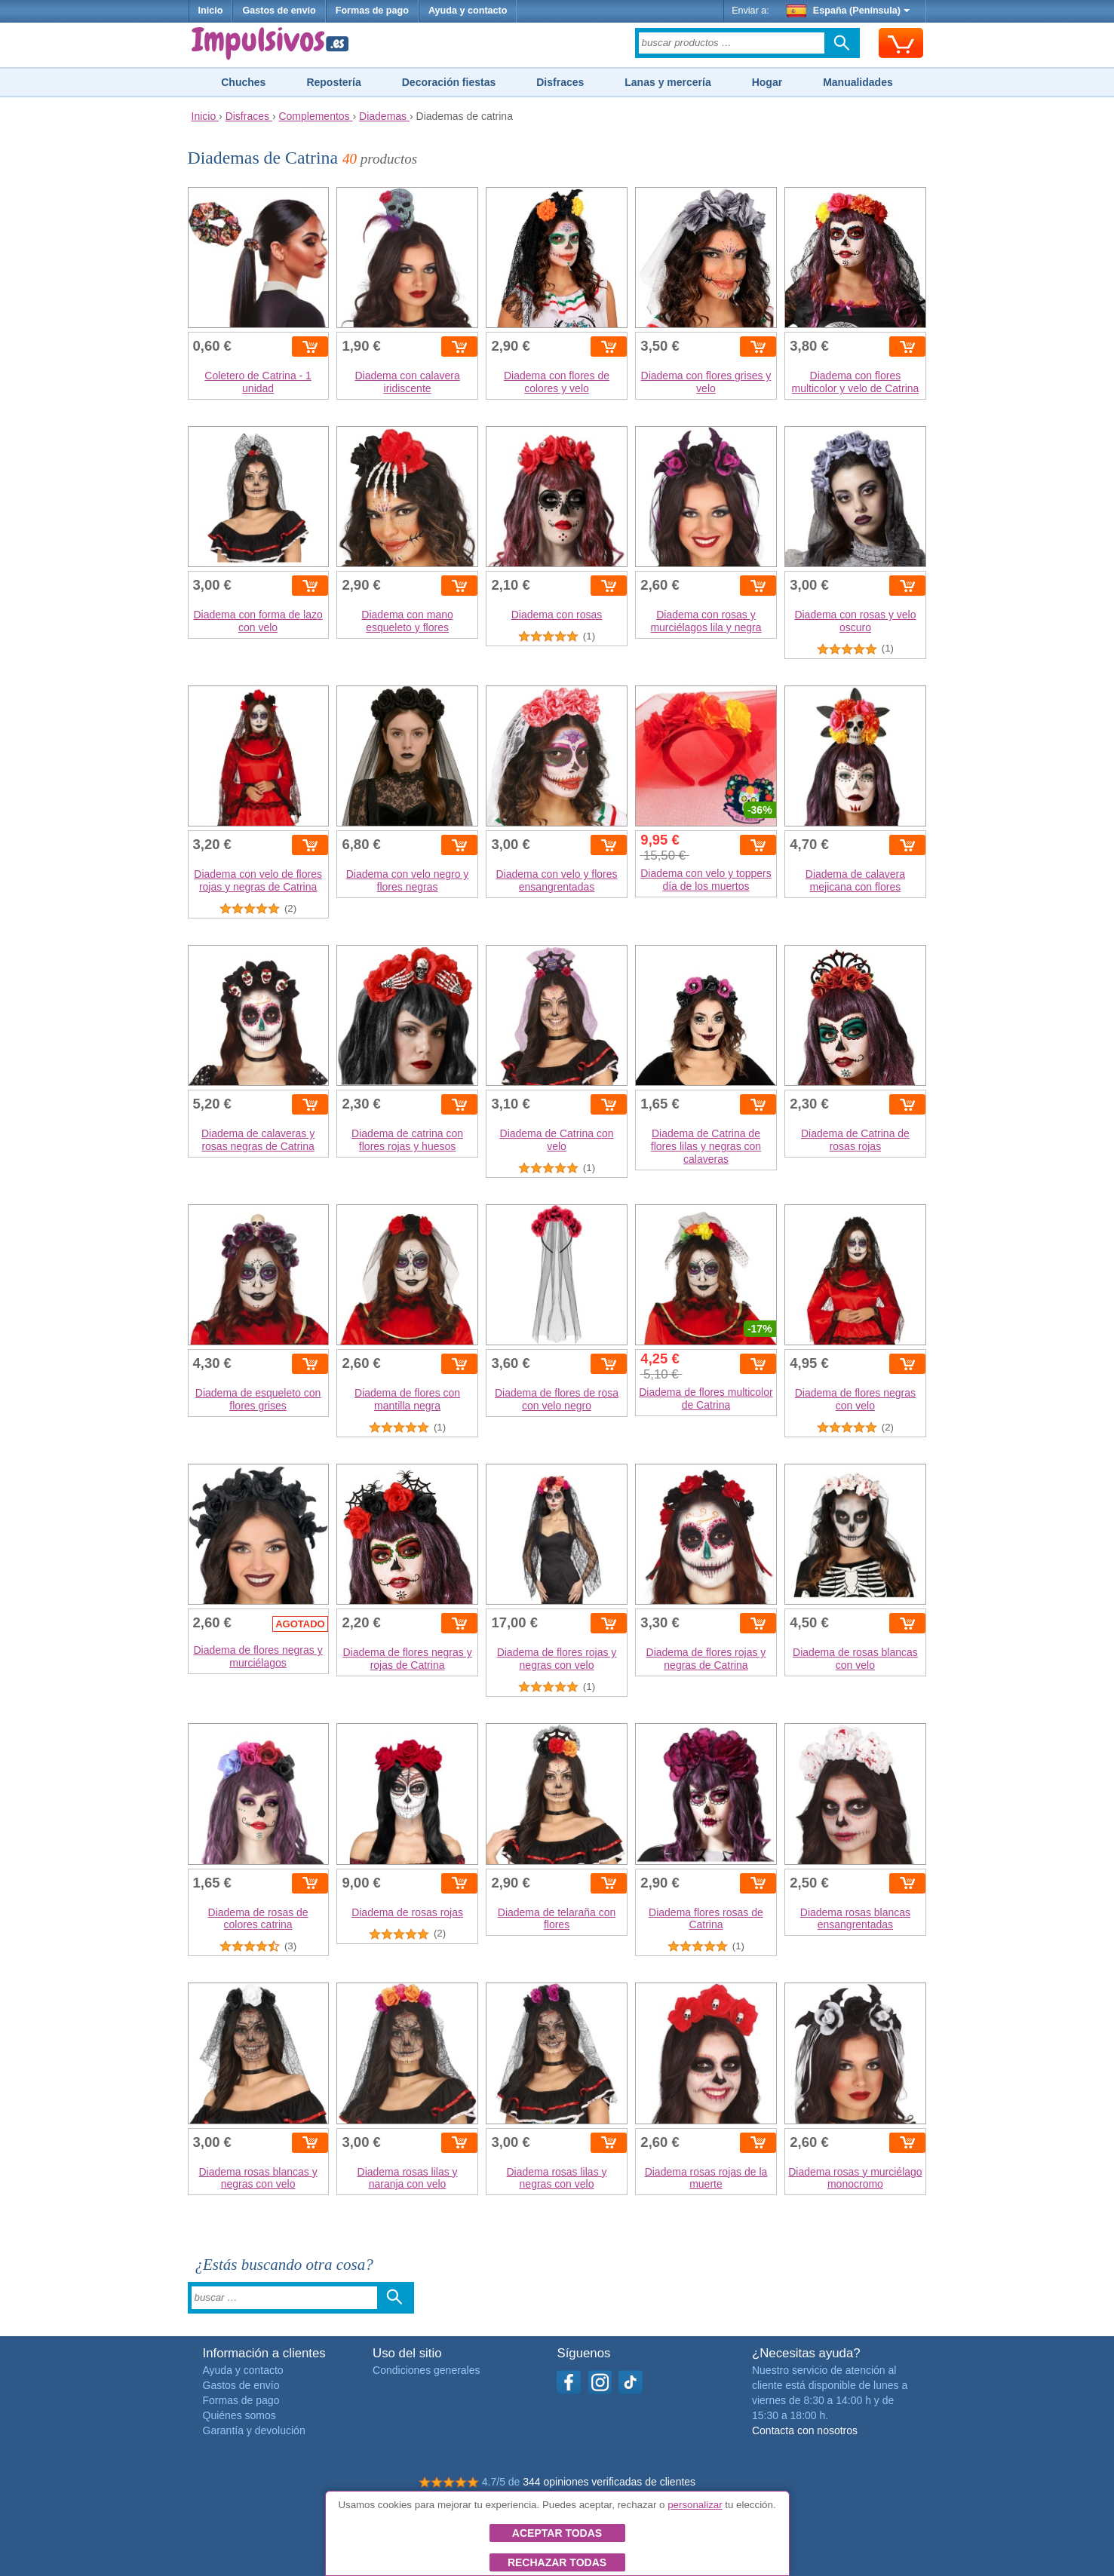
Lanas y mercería (667, 82)
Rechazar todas (557, 2562)
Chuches (243, 82)
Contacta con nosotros (805, 2430)
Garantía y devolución (254, 2430)
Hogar (767, 82)
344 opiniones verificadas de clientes (609, 2482)
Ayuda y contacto (468, 10)
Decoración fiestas (449, 82)
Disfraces (560, 82)
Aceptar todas (557, 2533)
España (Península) (848, 10)
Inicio (210, 10)
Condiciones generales (426, 2370)
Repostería (333, 82)
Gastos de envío (278, 10)
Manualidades (858, 82)
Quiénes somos (239, 2415)
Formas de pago (372, 10)
